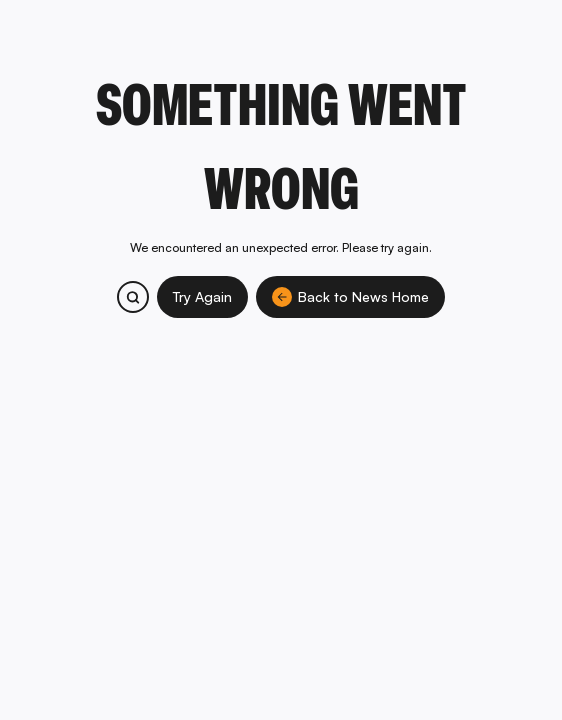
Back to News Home (350, 297)
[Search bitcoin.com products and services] (133, 297)
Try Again (202, 296)
